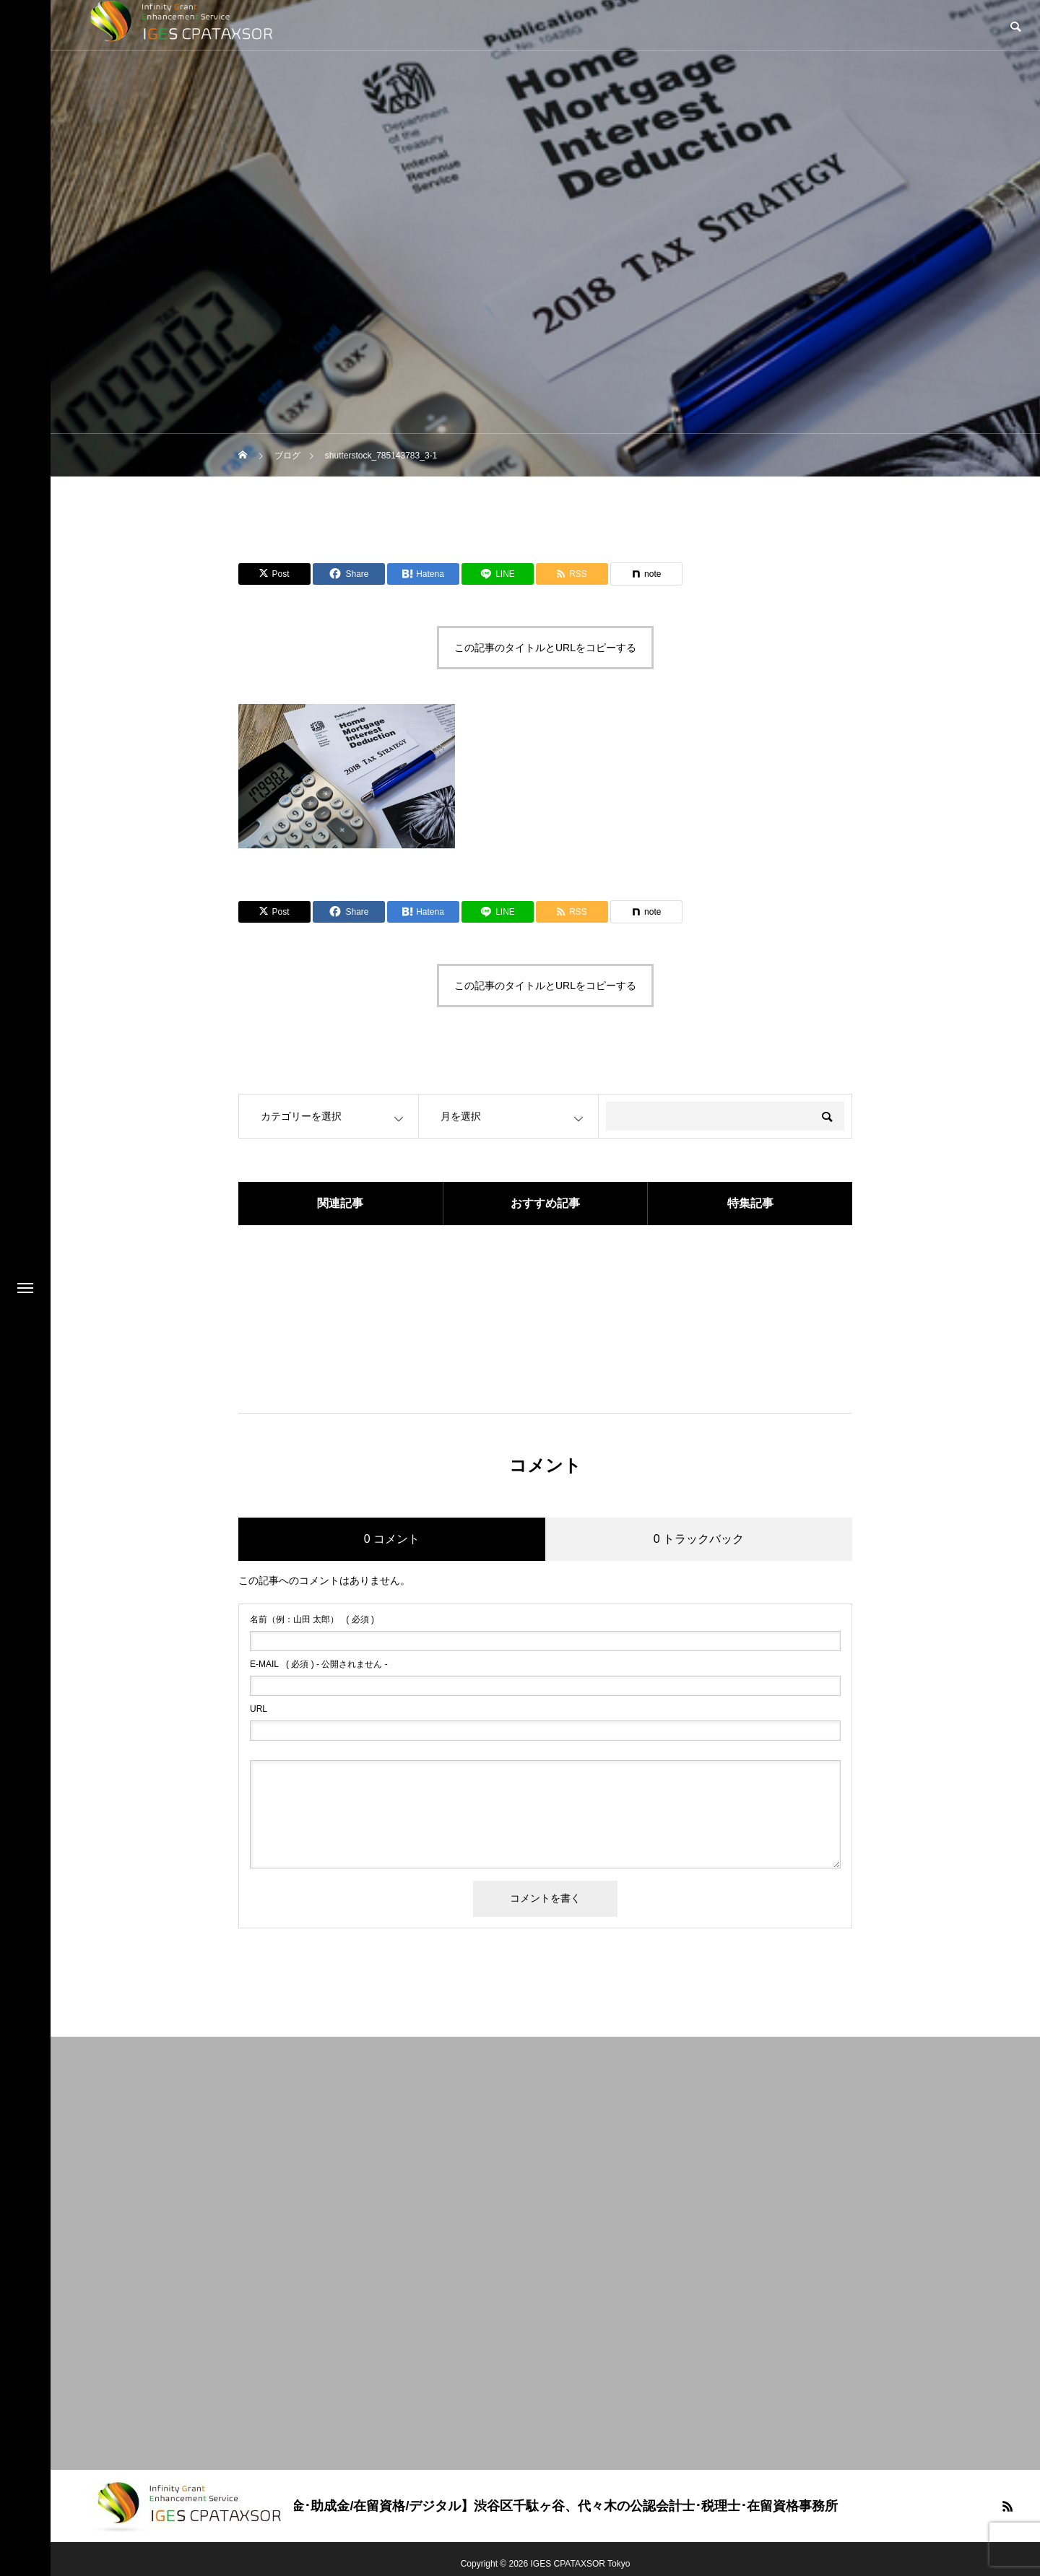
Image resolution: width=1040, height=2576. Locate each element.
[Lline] (498, 574)
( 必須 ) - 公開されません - (319, 1664)
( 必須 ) (312, 1619)
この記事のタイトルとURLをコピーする (545, 647)
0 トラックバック (699, 1539)
